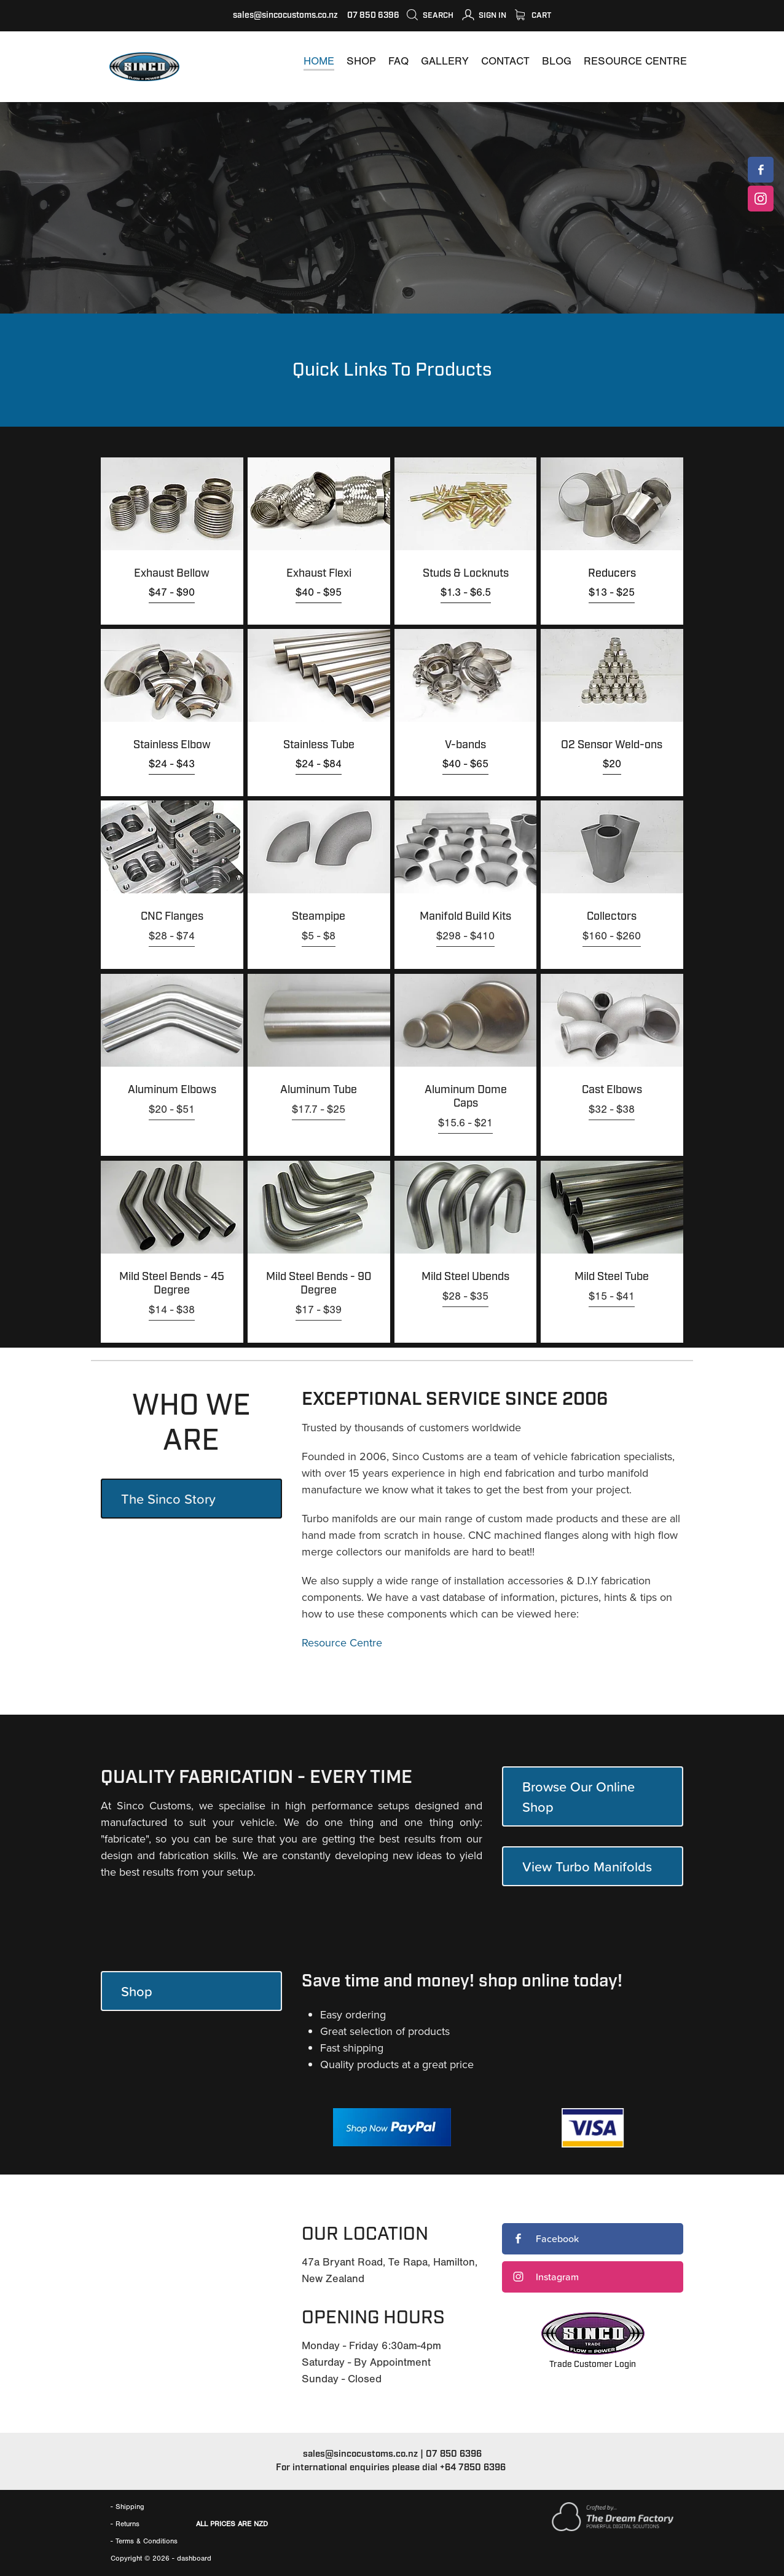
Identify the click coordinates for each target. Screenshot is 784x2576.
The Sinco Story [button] (168, 1498)
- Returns (125, 2523)
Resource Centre (342, 1642)
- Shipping (127, 2506)
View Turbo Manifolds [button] (587, 1866)
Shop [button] (136, 1991)
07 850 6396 (454, 2454)
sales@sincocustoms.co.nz (285, 15)
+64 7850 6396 (473, 2467)
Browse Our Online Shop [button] (578, 1796)
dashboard (194, 2558)
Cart (533, 15)
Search (429, 15)
